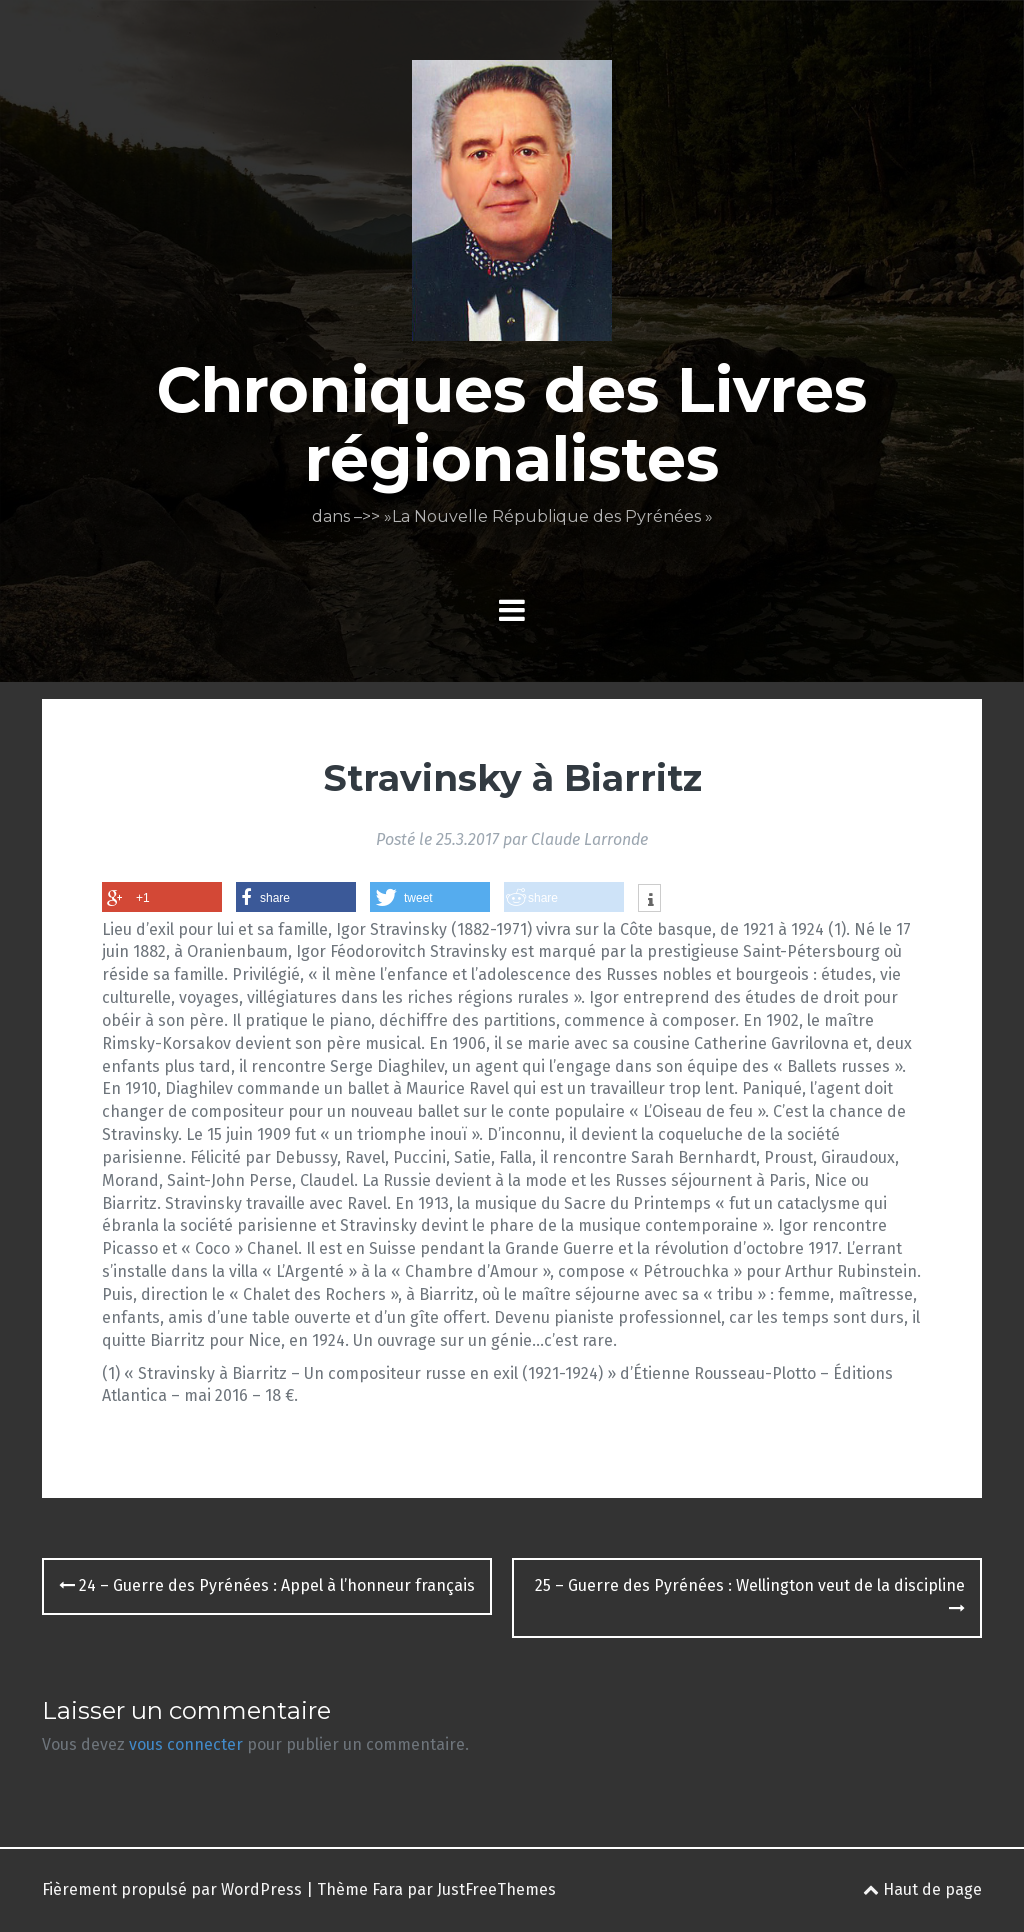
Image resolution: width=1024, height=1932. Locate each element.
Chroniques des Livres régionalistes (512, 424)
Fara (387, 1889)
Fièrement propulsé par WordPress (172, 1889)
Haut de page (922, 1889)
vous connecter (186, 1744)
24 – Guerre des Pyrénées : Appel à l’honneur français (267, 1585)
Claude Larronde (589, 839)
